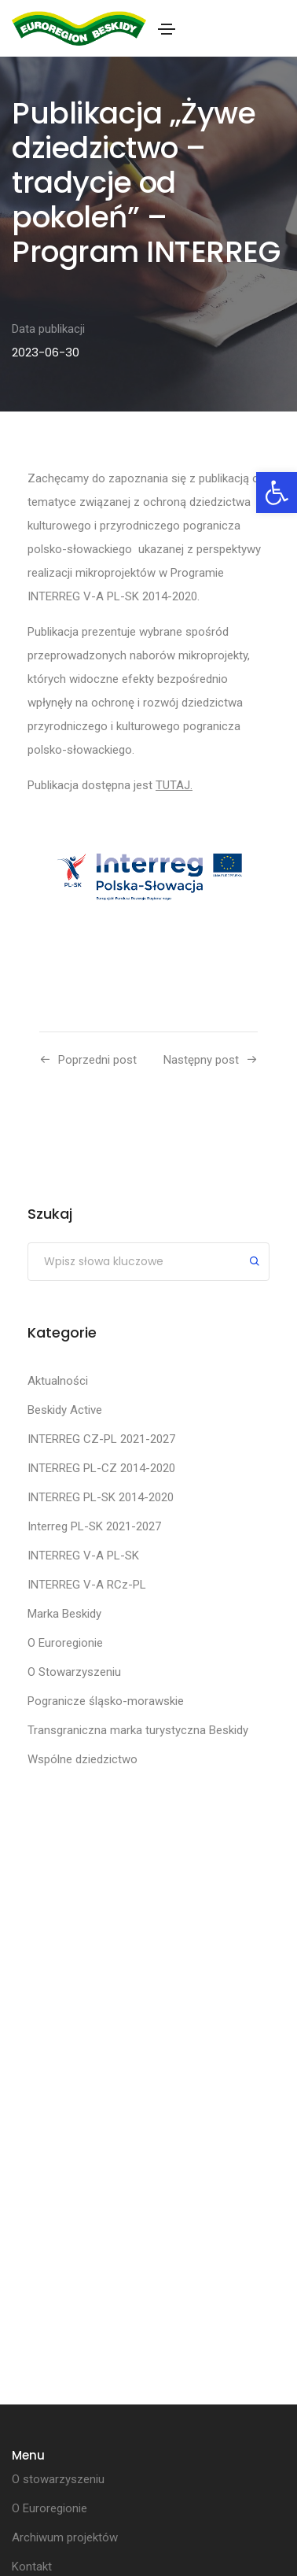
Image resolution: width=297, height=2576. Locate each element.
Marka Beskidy (64, 1614)
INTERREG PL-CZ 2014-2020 (101, 1468)
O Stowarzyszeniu (74, 1672)
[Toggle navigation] (166, 29)
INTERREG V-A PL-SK (83, 1555)
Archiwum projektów (65, 2537)
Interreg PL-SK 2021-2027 (94, 1526)
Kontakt (32, 2566)
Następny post (201, 1060)
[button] (276, 492)
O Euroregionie (65, 1643)
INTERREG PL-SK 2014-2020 (101, 1497)
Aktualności (58, 1381)
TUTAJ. (174, 785)
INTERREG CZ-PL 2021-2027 (101, 1439)
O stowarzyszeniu (58, 2479)
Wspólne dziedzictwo (83, 1759)
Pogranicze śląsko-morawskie (106, 1701)
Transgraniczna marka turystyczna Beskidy (138, 1730)
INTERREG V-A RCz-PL (87, 1585)
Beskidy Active (65, 1410)
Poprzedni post (97, 1060)
